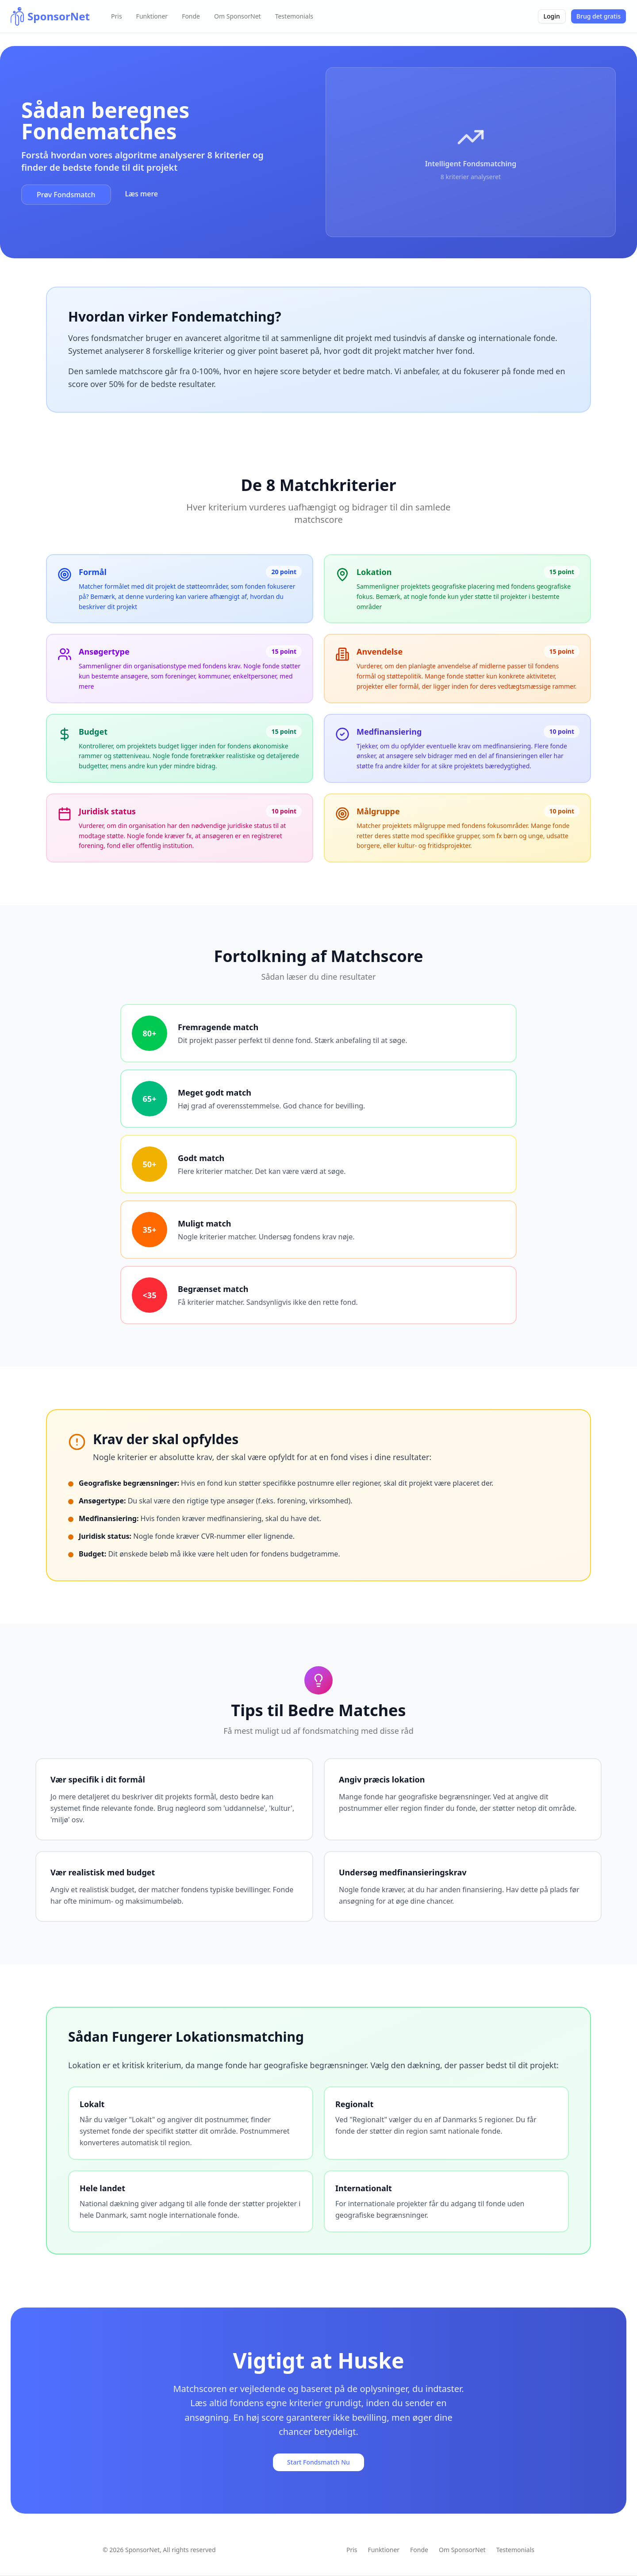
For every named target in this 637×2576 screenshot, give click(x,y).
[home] (50, 16)
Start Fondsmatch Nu (318, 2462)
